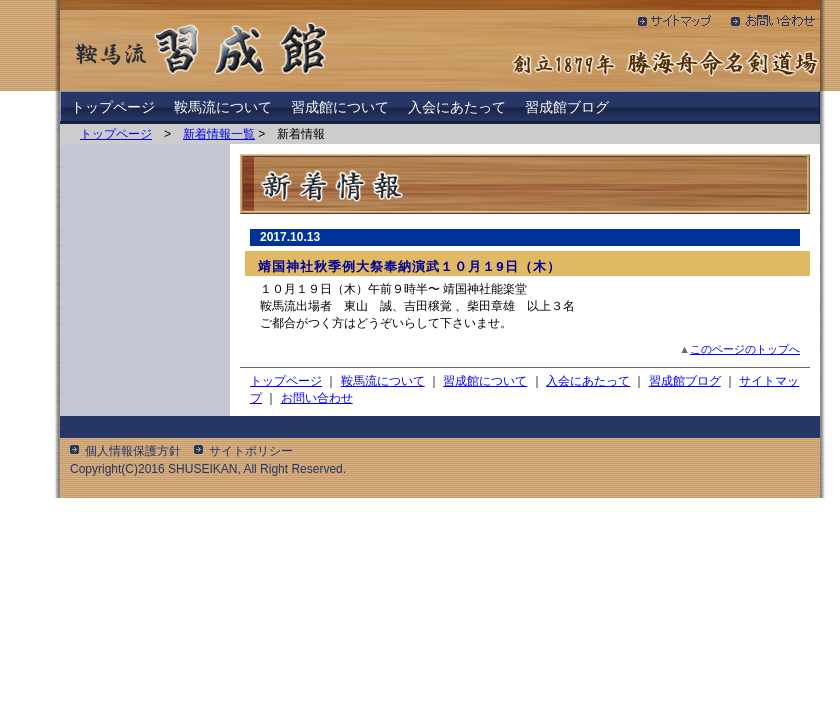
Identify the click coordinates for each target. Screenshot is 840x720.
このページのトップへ (745, 349)
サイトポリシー (251, 451)
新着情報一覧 (219, 134)
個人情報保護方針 (133, 451)
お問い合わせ (317, 398)
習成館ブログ (567, 107)
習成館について (340, 107)
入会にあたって (457, 107)
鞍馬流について (223, 107)
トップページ (113, 107)
